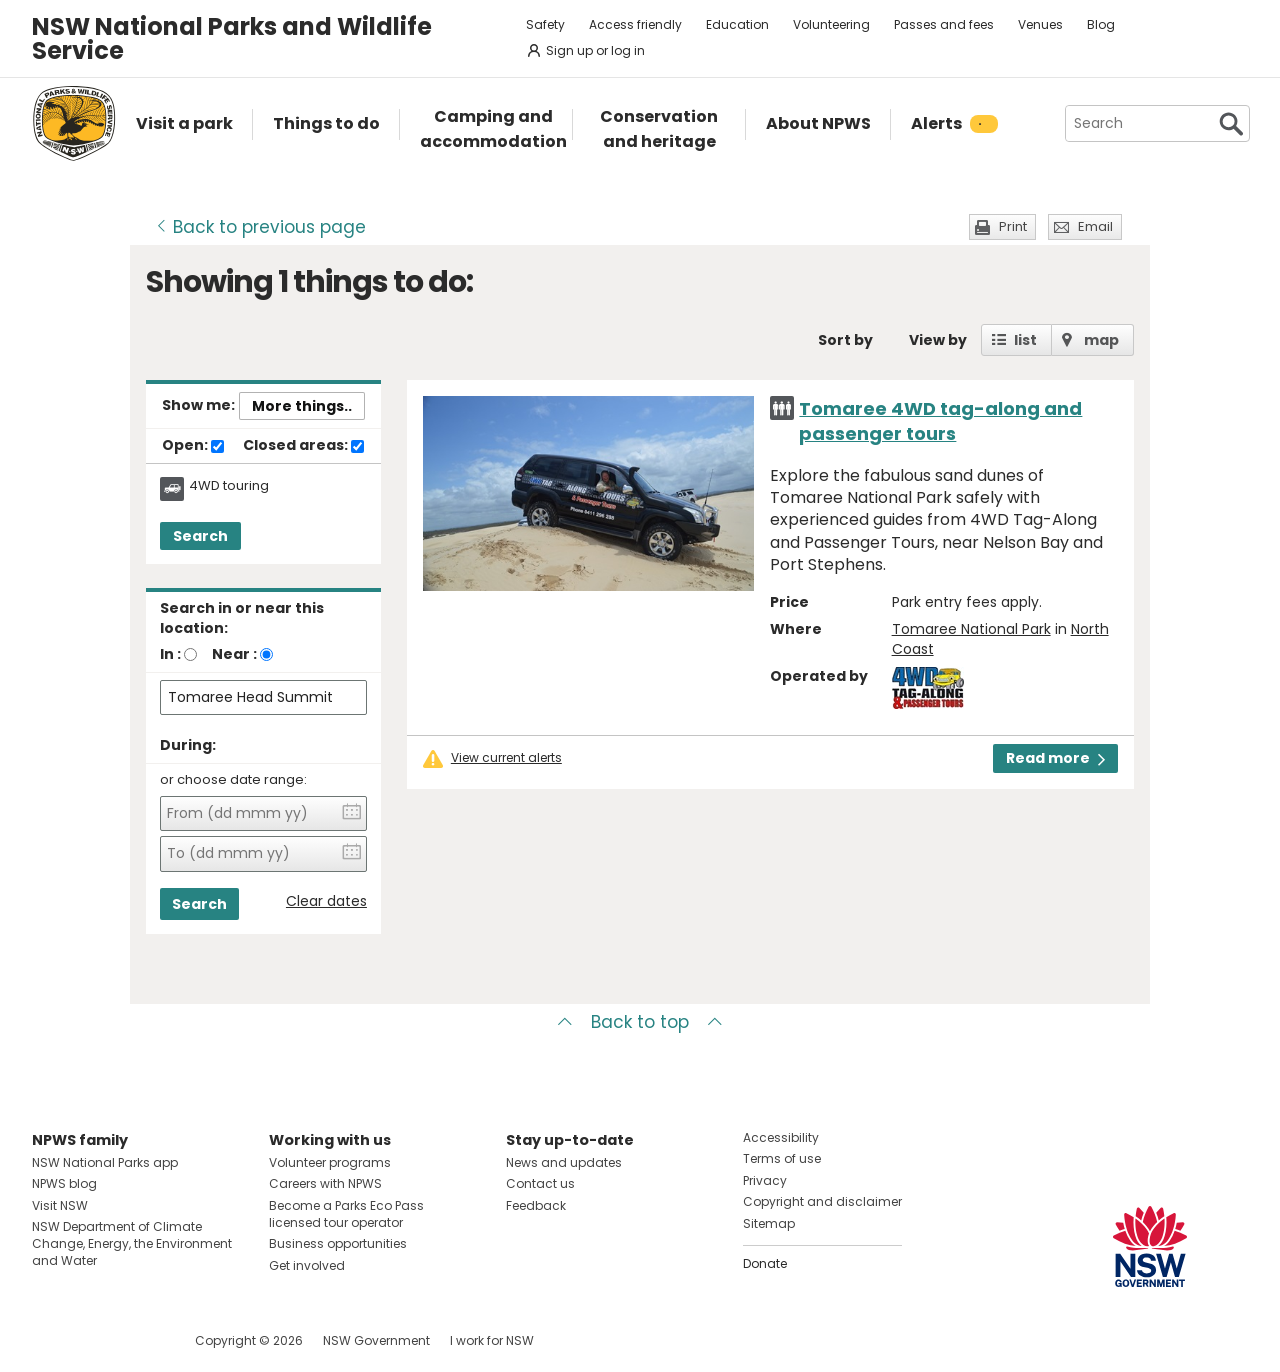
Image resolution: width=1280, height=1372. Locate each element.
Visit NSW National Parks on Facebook (50, 1340)
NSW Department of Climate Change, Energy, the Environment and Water (132, 1243)
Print (1013, 226)
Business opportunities (338, 1243)
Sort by (845, 340)
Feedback (536, 1205)
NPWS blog (64, 1183)
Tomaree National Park (971, 629)
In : (170, 654)
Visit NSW (60, 1205)
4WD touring (229, 486)
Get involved (307, 1265)
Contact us (540, 1183)
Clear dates (326, 901)
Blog (1101, 24)
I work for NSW (492, 1340)
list (1025, 340)
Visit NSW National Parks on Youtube (136, 1340)
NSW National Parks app (105, 1162)
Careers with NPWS (325, 1183)
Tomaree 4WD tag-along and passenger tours (940, 421)
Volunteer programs (330, 1162)
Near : (234, 654)
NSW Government (376, 1340)
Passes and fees (944, 24)
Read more (1055, 758)
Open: (193, 446)
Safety (545, 24)
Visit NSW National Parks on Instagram (93, 1340)
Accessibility (781, 1137)
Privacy (765, 1180)
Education (737, 24)
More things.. (302, 406)
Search (200, 536)
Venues (1040, 24)
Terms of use (782, 1158)
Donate (765, 1263)
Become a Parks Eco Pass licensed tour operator (346, 1214)
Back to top (640, 1022)
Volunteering (831, 24)
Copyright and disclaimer (822, 1201)
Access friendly (635, 24)
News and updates (564, 1162)
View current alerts (506, 758)
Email (1095, 226)
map (1101, 340)
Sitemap (769, 1223)
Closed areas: (303, 446)
